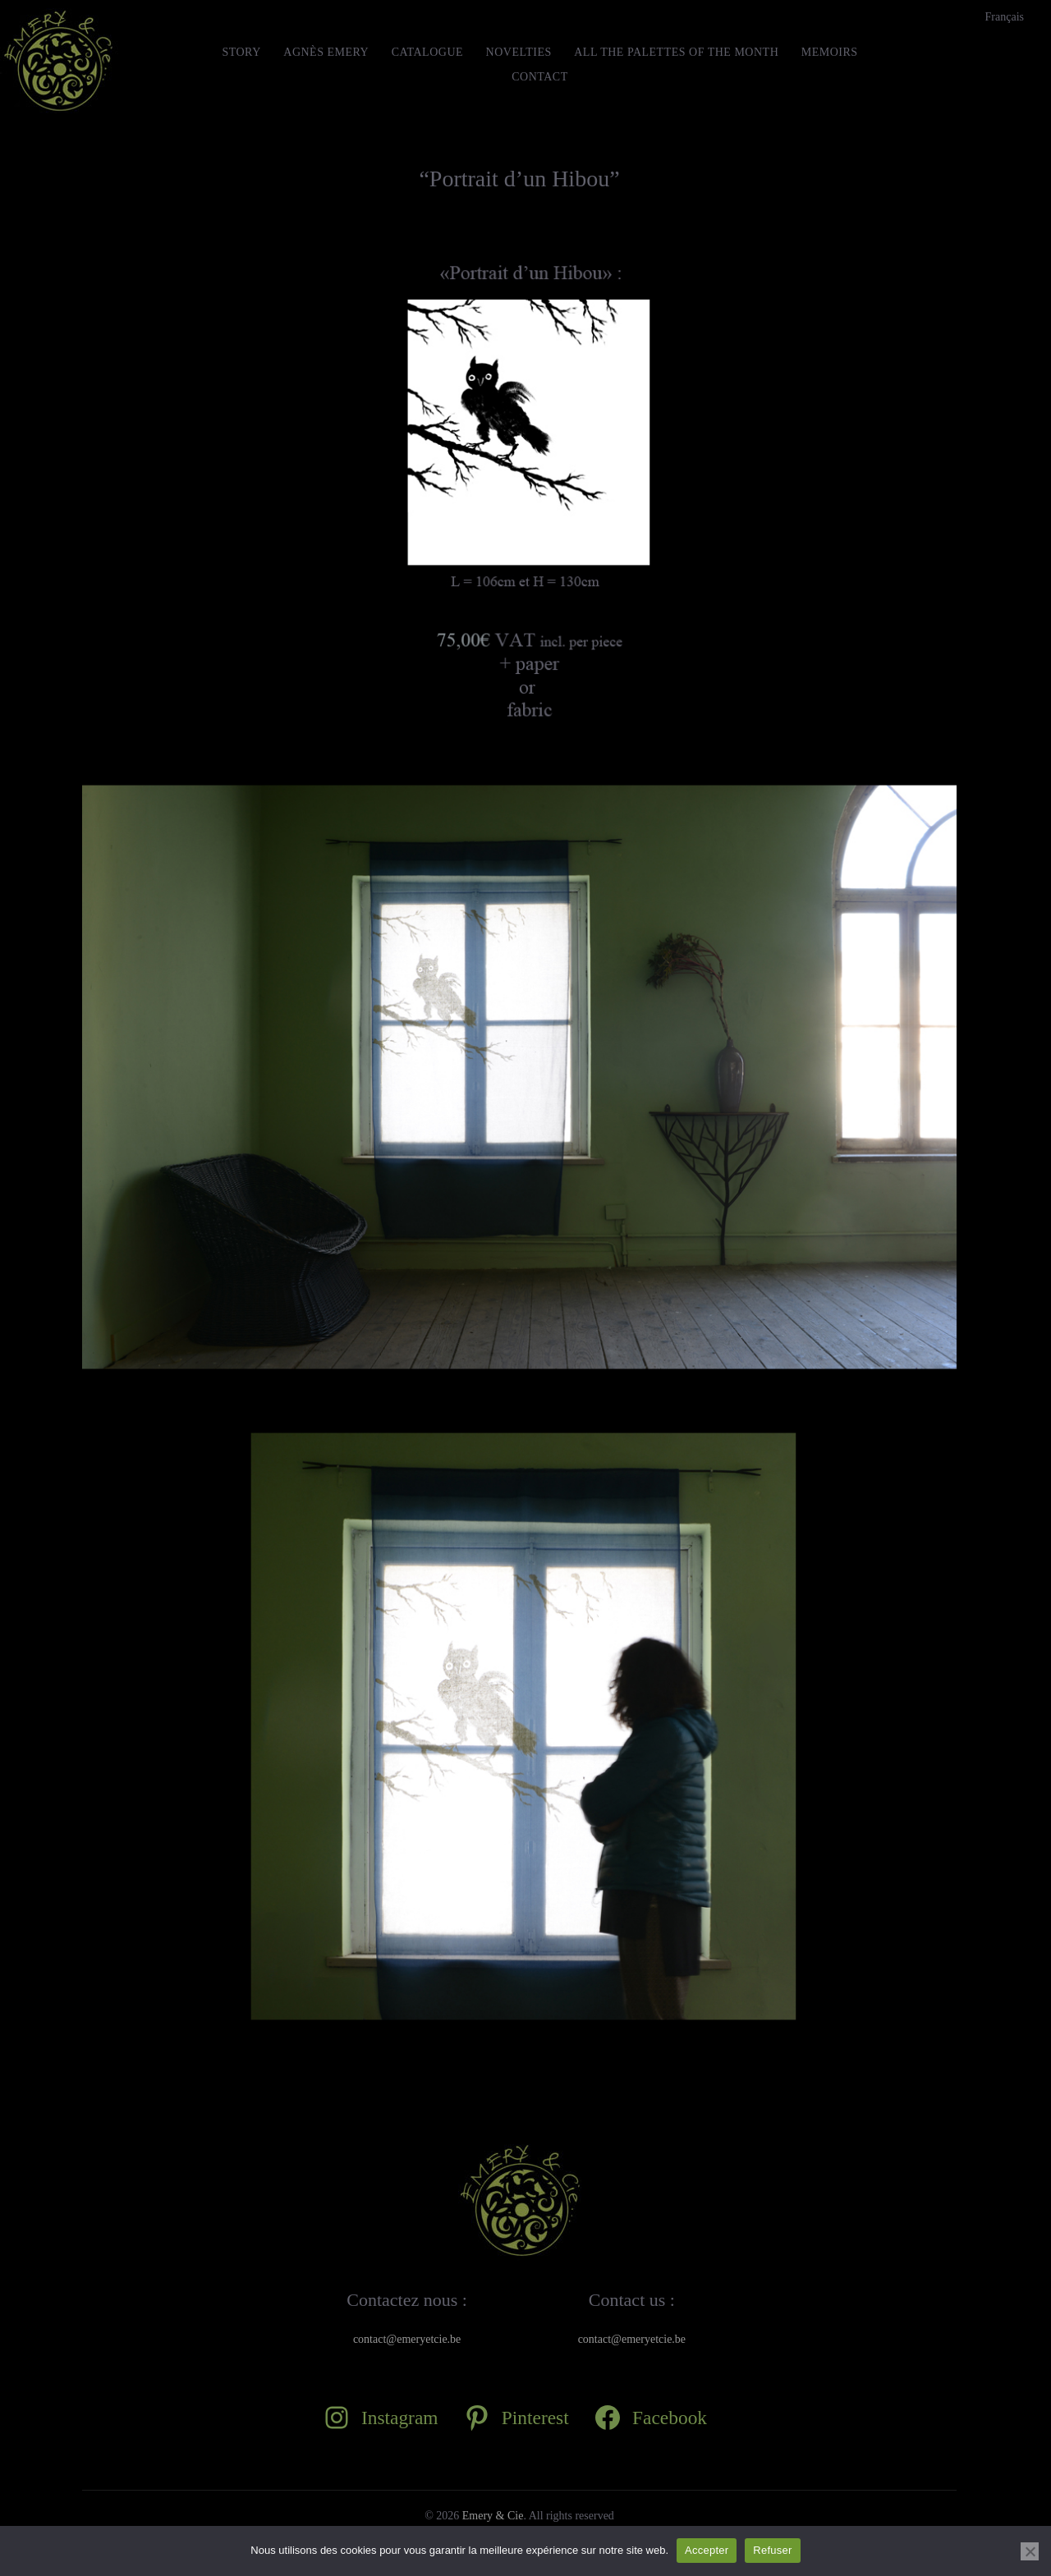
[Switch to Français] (1004, 17)
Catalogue (427, 52)
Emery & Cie (493, 2516)
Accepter (706, 2550)
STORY (241, 52)
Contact (540, 77)
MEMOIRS (829, 52)
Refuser (772, 2550)
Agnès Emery (326, 52)
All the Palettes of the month (676, 52)
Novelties (519, 52)
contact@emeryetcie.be (407, 2339)
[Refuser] (1030, 2551)
